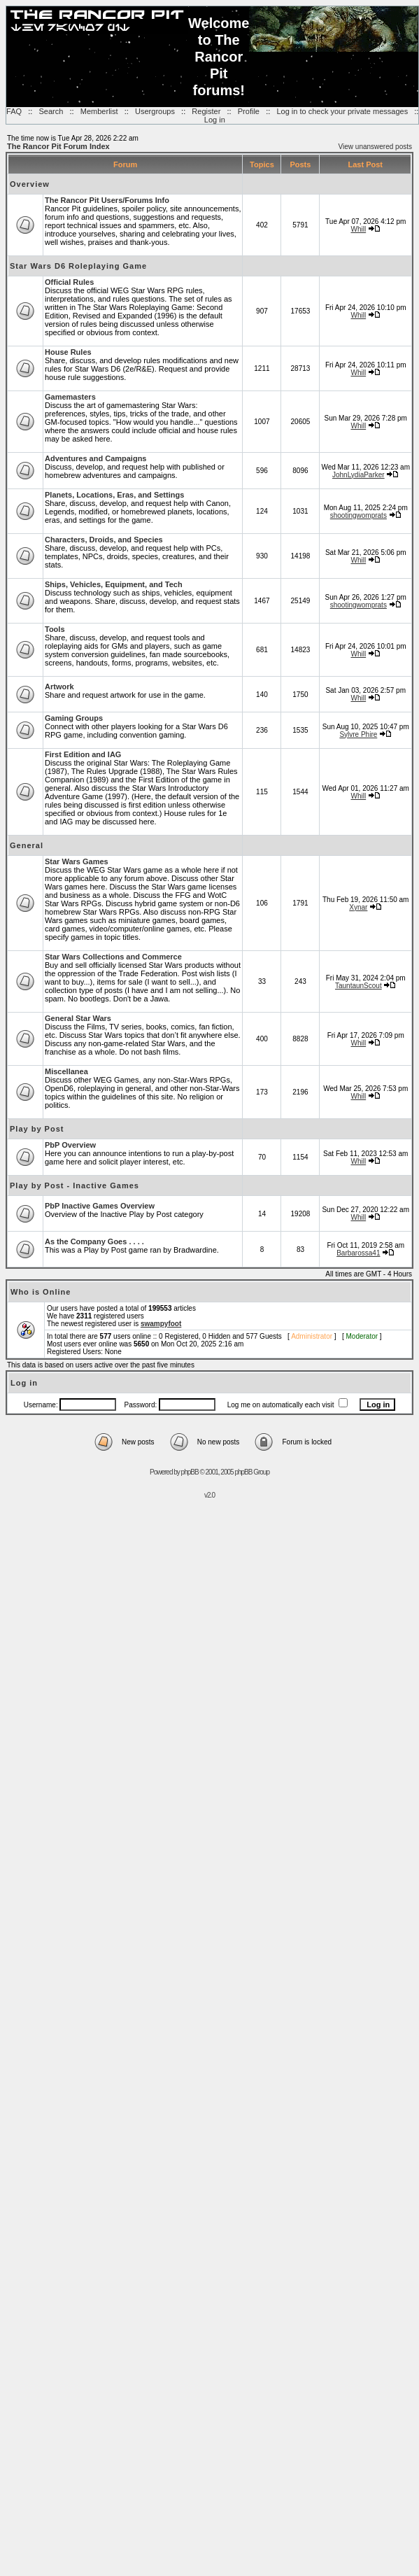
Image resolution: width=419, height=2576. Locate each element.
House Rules (68, 352)
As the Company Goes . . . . (94, 1241)
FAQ (14, 111)
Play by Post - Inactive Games (74, 1185)
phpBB (190, 1472)
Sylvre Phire (358, 734)
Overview (30, 184)
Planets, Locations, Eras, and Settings (114, 495)
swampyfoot (161, 1324)
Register (206, 111)
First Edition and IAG (83, 754)
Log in (214, 119)
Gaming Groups (74, 718)
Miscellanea (66, 1071)
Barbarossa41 (358, 1253)
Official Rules (69, 282)
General (26, 845)
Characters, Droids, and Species (104, 539)
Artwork (59, 686)
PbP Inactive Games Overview (100, 1206)
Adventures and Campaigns (95, 458)
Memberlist (99, 111)
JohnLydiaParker (358, 475)
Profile (249, 111)
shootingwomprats (358, 515)
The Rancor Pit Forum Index (58, 146)
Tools (55, 629)
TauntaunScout (358, 986)
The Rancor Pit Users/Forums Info (107, 200)
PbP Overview (70, 1145)
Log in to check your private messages (342, 111)
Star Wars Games (76, 861)
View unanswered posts (375, 146)
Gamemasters (70, 397)
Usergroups (155, 111)
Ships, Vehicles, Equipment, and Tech (114, 584)
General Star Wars (78, 1018)
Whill (358, 229)
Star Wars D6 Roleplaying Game (78, 266)
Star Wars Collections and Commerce (113, 956)
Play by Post (37, 1129)
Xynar (358, 907)
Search (50, 111)
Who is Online (40, 1292)
